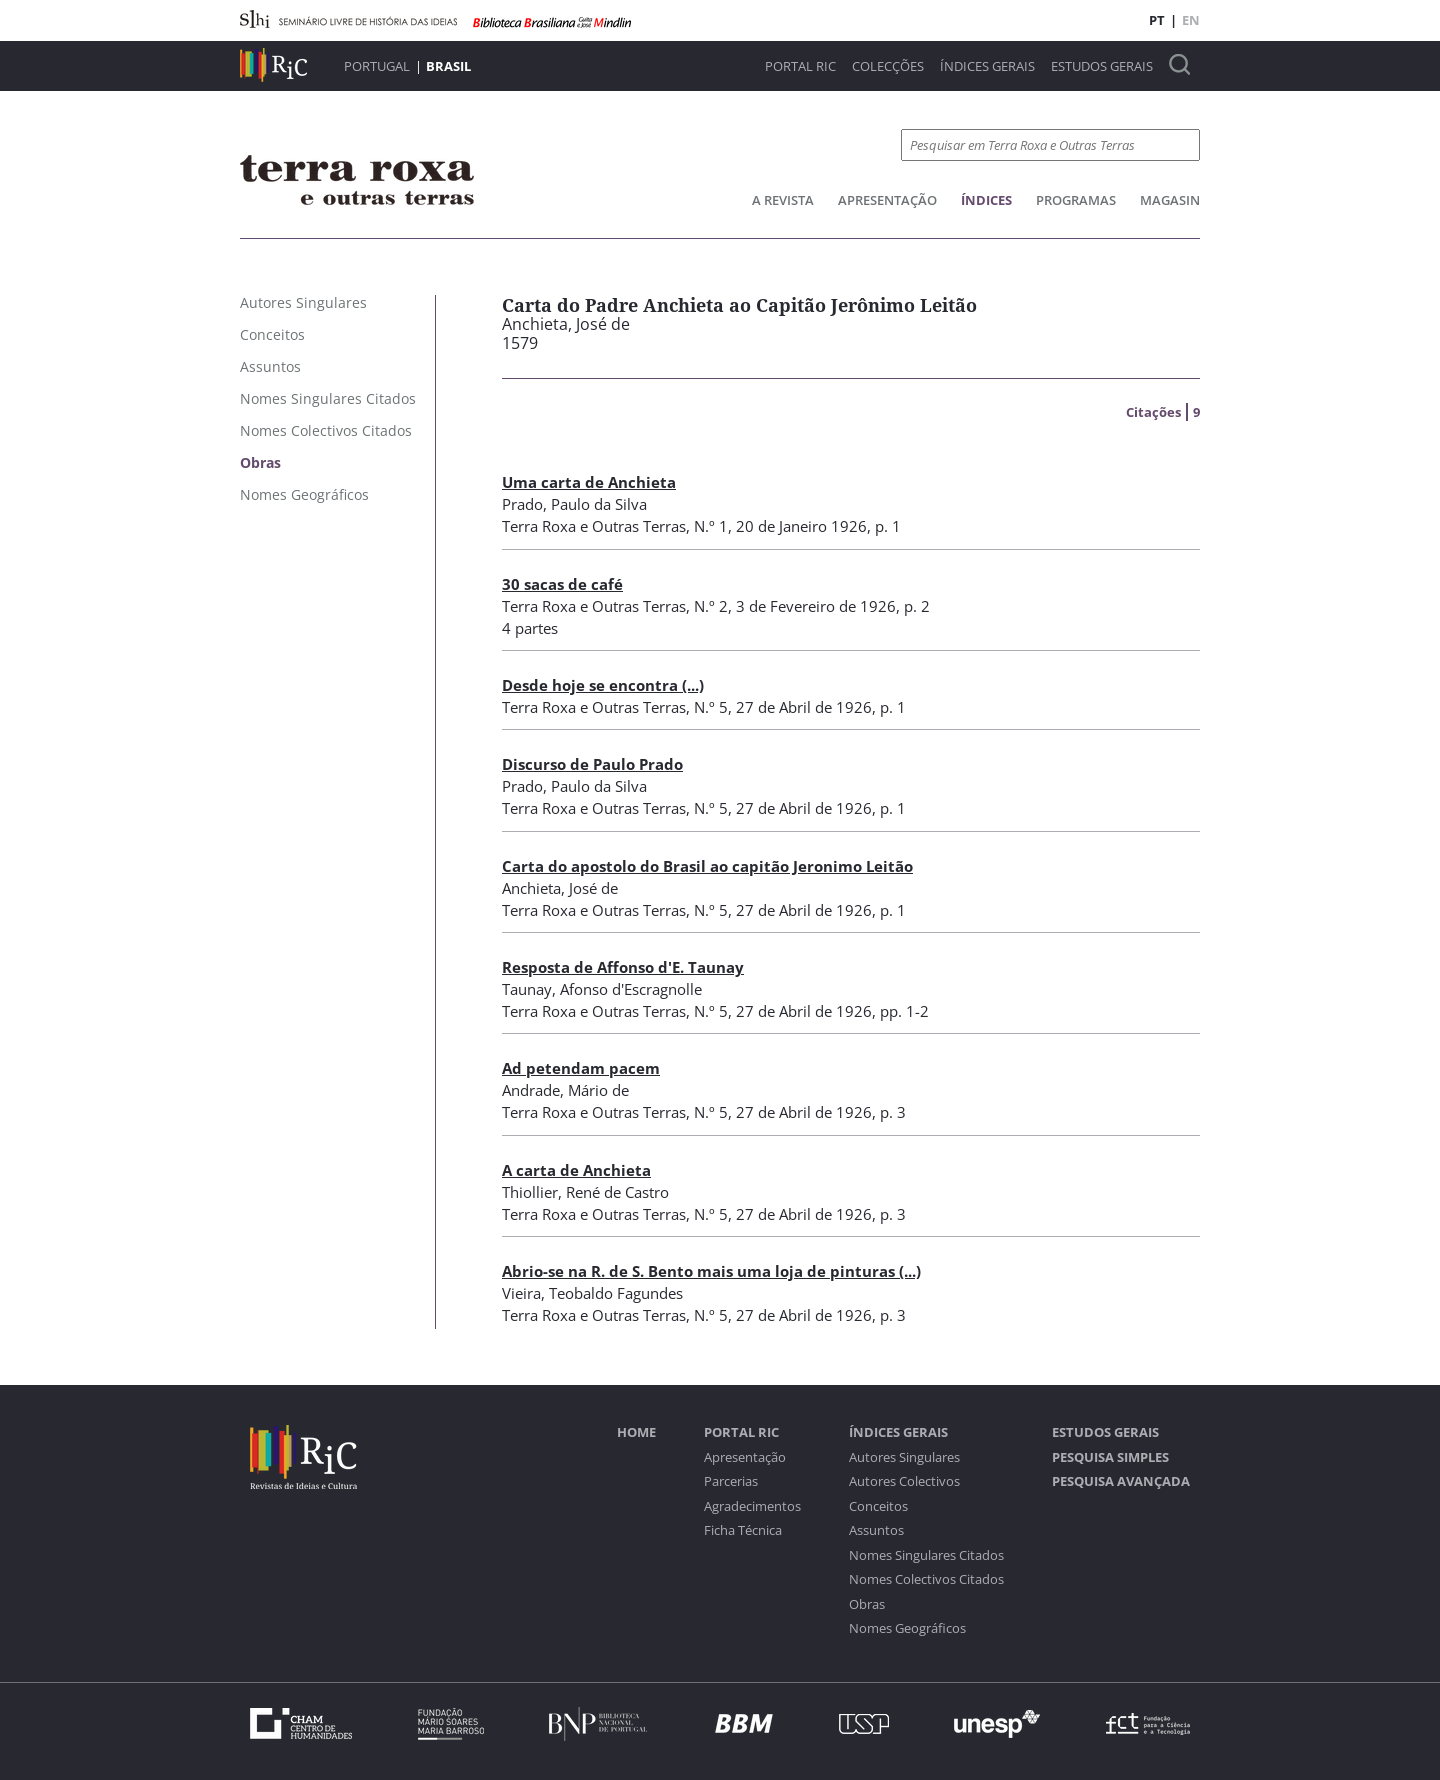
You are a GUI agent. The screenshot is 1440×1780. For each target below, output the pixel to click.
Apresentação (887, 200)
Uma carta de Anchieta (589, 482)
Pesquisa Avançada (1121, 1481)
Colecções (888, 66)
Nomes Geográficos (907, 1628)
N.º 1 (711, 526)
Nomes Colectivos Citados (926, 1579)
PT (1157, 20)
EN (1191, 20)
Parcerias (731, 1481)
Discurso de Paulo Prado (592, 764)
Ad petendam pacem (581, 1068)
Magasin (1170, 200)
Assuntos (876, 1530)
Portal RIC (800, 66)
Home (636, 1432)
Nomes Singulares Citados (926, 1555)
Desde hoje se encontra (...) (603, 685)
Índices (986, 200)
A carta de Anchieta (576, 1170)
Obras (867, 1604)
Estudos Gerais (1102, 66)
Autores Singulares (904, 1457)
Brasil (448, 66)
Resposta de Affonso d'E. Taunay (623, 967)
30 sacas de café (562, 584)
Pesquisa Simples (1110, 1457)
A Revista (783, 200)
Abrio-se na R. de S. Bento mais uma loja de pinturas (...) (711, 1271)
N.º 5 (711, 707)
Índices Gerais (987, 66)
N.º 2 (711, 606)
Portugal (377, 66)
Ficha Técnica (743, 1530)
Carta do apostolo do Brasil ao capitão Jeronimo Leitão (707, 866)
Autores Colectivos (904, 1481)
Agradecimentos (752, 1506)
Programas (1076, 200)
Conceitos (878, 1506)
